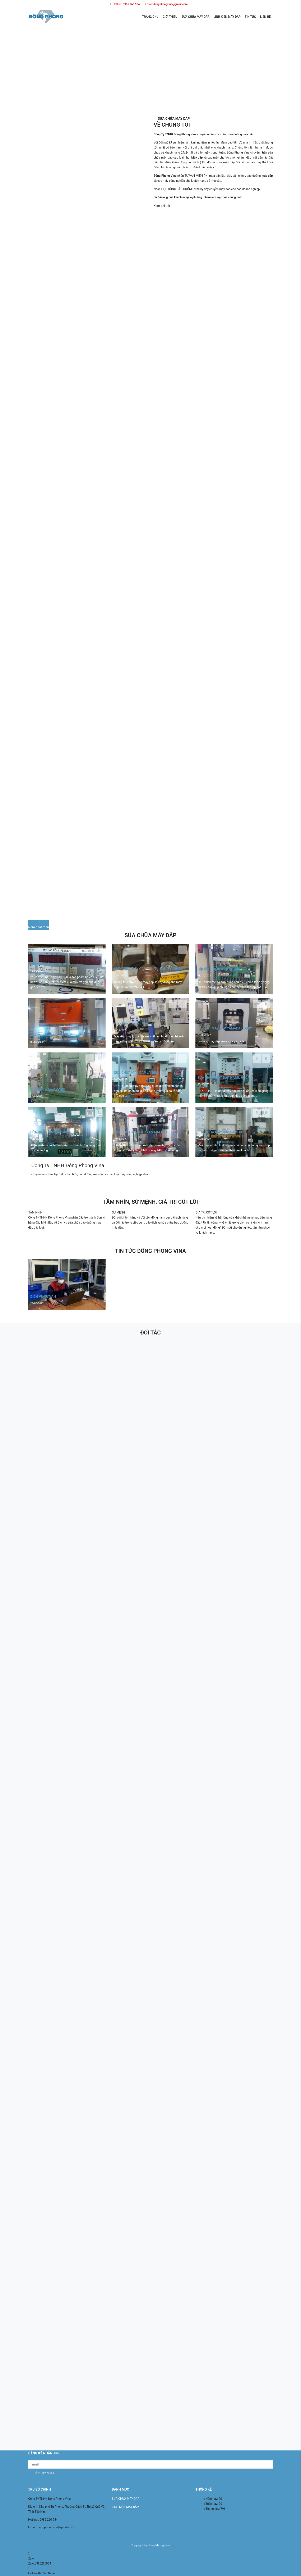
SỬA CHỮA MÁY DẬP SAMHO (220, 1132)
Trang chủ (150, 16)
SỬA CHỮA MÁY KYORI (47, 1090)
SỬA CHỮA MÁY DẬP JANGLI (136, 1073)
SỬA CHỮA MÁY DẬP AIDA (50, 1132)
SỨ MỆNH (118, 1212)
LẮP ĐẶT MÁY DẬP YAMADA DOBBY (225, 1028)
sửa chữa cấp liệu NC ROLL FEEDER (57, 964)
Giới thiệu (170, 16)
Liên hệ (265, 16)
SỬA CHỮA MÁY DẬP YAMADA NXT (141, 1132)
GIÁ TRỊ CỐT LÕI (206, 1212)
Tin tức (250, 16)
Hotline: (125, 4)
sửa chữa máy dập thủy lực (134, 1023)
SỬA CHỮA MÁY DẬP (195, 16)
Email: (165, 4)
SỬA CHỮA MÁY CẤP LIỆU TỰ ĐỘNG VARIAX (147, 969)
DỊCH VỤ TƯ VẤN (43, 1297)
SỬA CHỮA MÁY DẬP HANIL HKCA (224, 1078)
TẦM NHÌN (35, 1212)
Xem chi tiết (163, 206)
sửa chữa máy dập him (47, 1035)
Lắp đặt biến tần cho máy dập (220, 969)
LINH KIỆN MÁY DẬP (227, 16)
